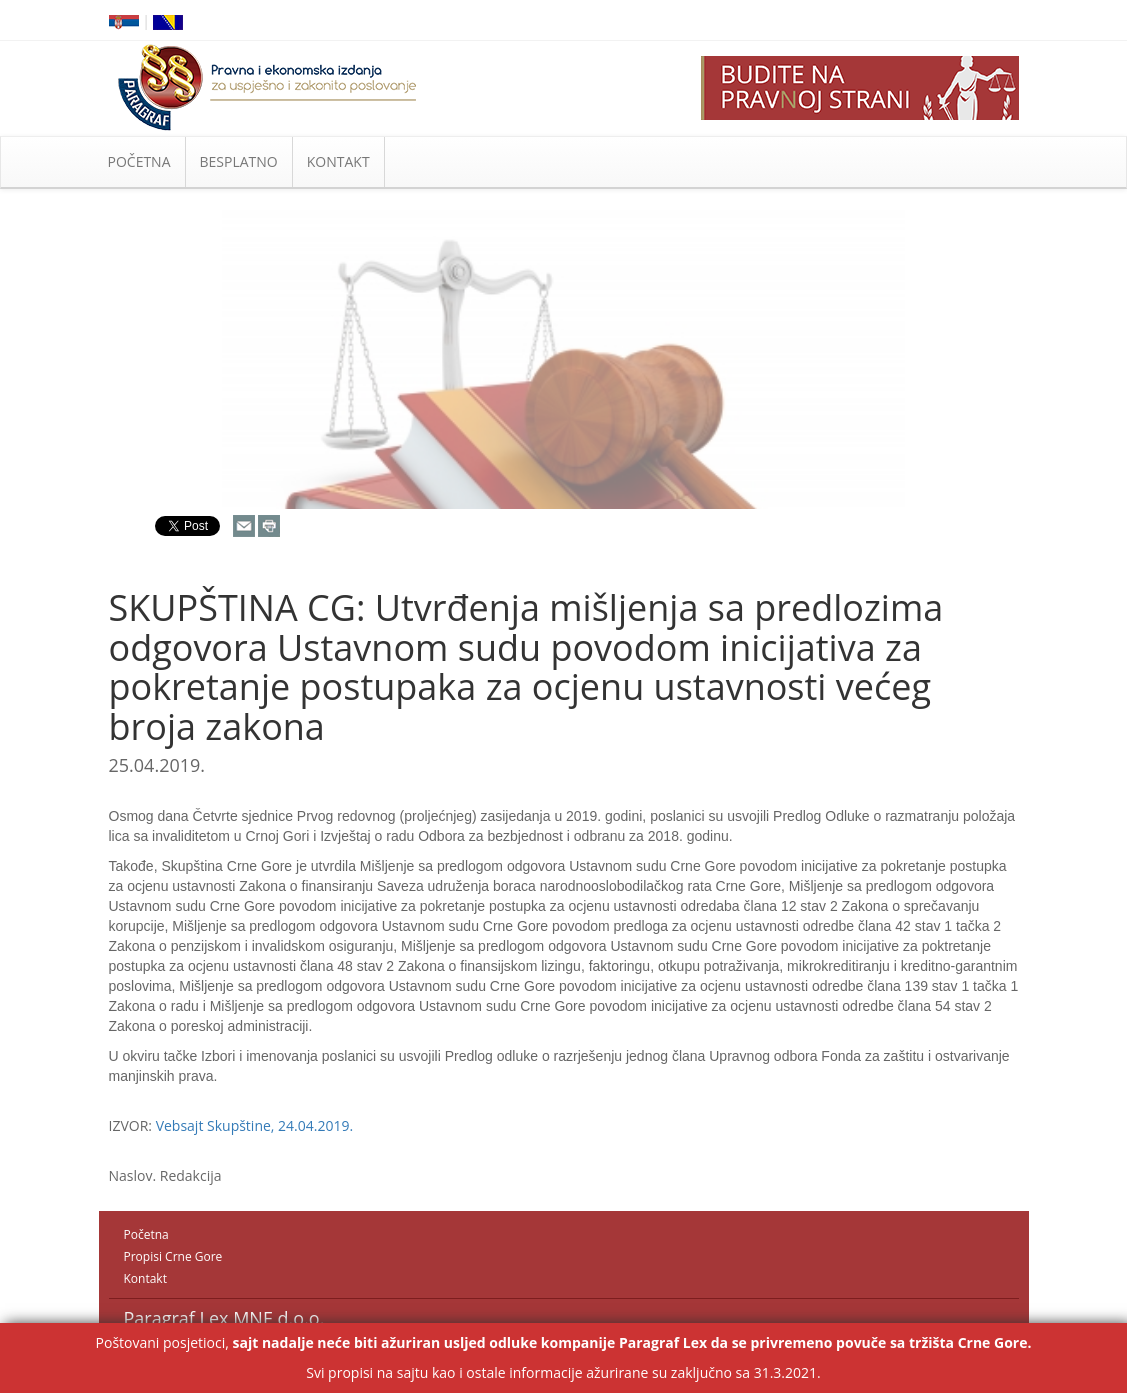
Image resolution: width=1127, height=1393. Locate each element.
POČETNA (139, 161)
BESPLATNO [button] (239, 161)
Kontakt (145, 1278)
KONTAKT (338, 161)
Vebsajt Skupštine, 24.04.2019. (255, 1125)
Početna (146, 1234)
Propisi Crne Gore (173, 1256)
